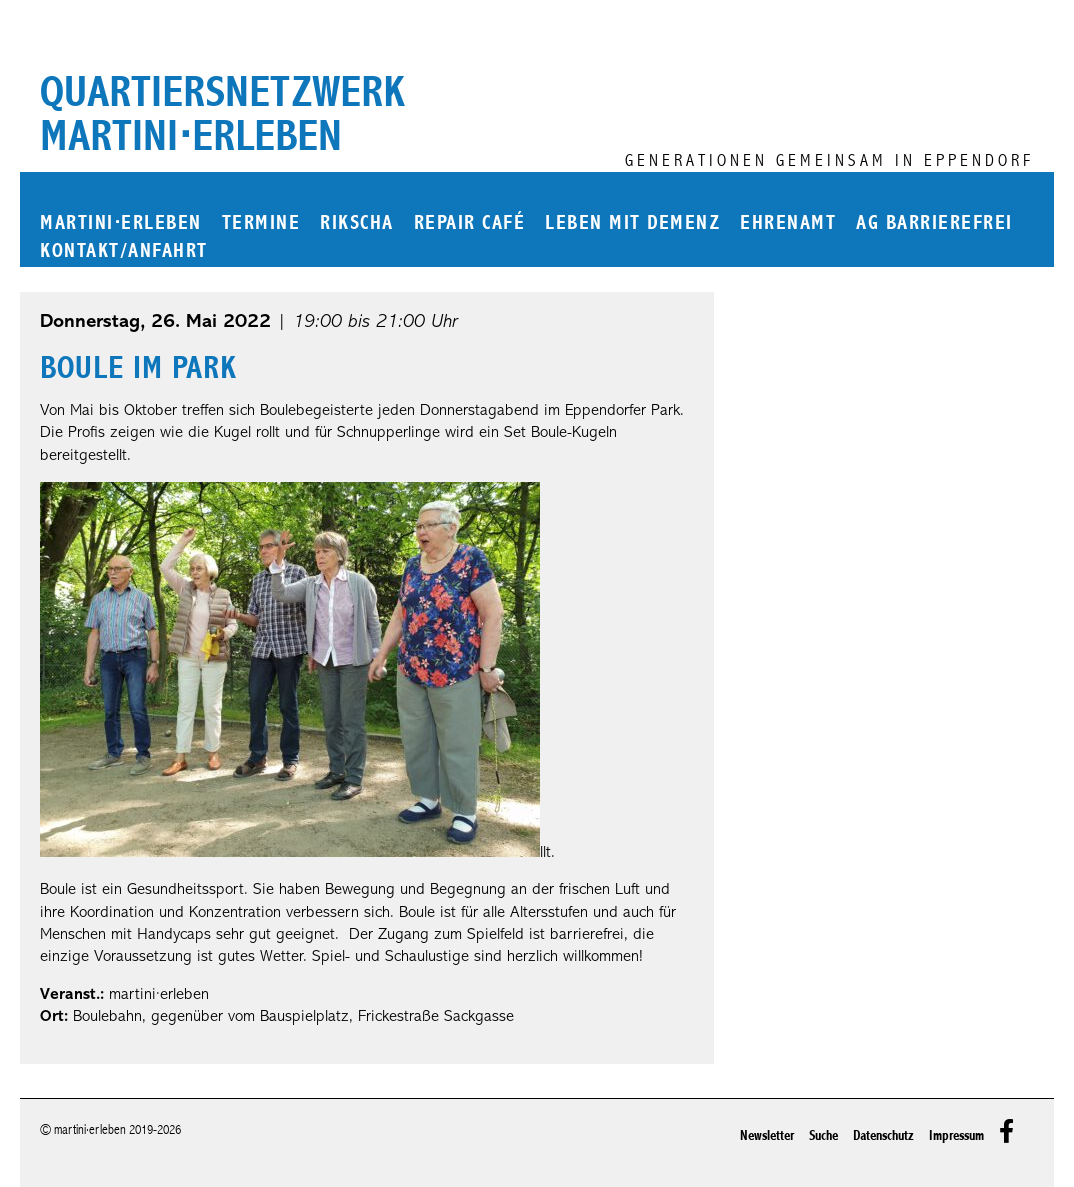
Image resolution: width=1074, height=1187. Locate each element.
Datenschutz (883, 1135)
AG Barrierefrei (934, 223)
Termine (261, 223)
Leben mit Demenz (632, 223)
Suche (823, 1135)
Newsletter (767, 1135)
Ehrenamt (788, 223)
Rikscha (357, 223)
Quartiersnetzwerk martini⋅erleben (222, 114)
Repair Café (470, 223)
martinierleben (121, 223)
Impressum (956, 1135)
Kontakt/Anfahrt (124, 251)
